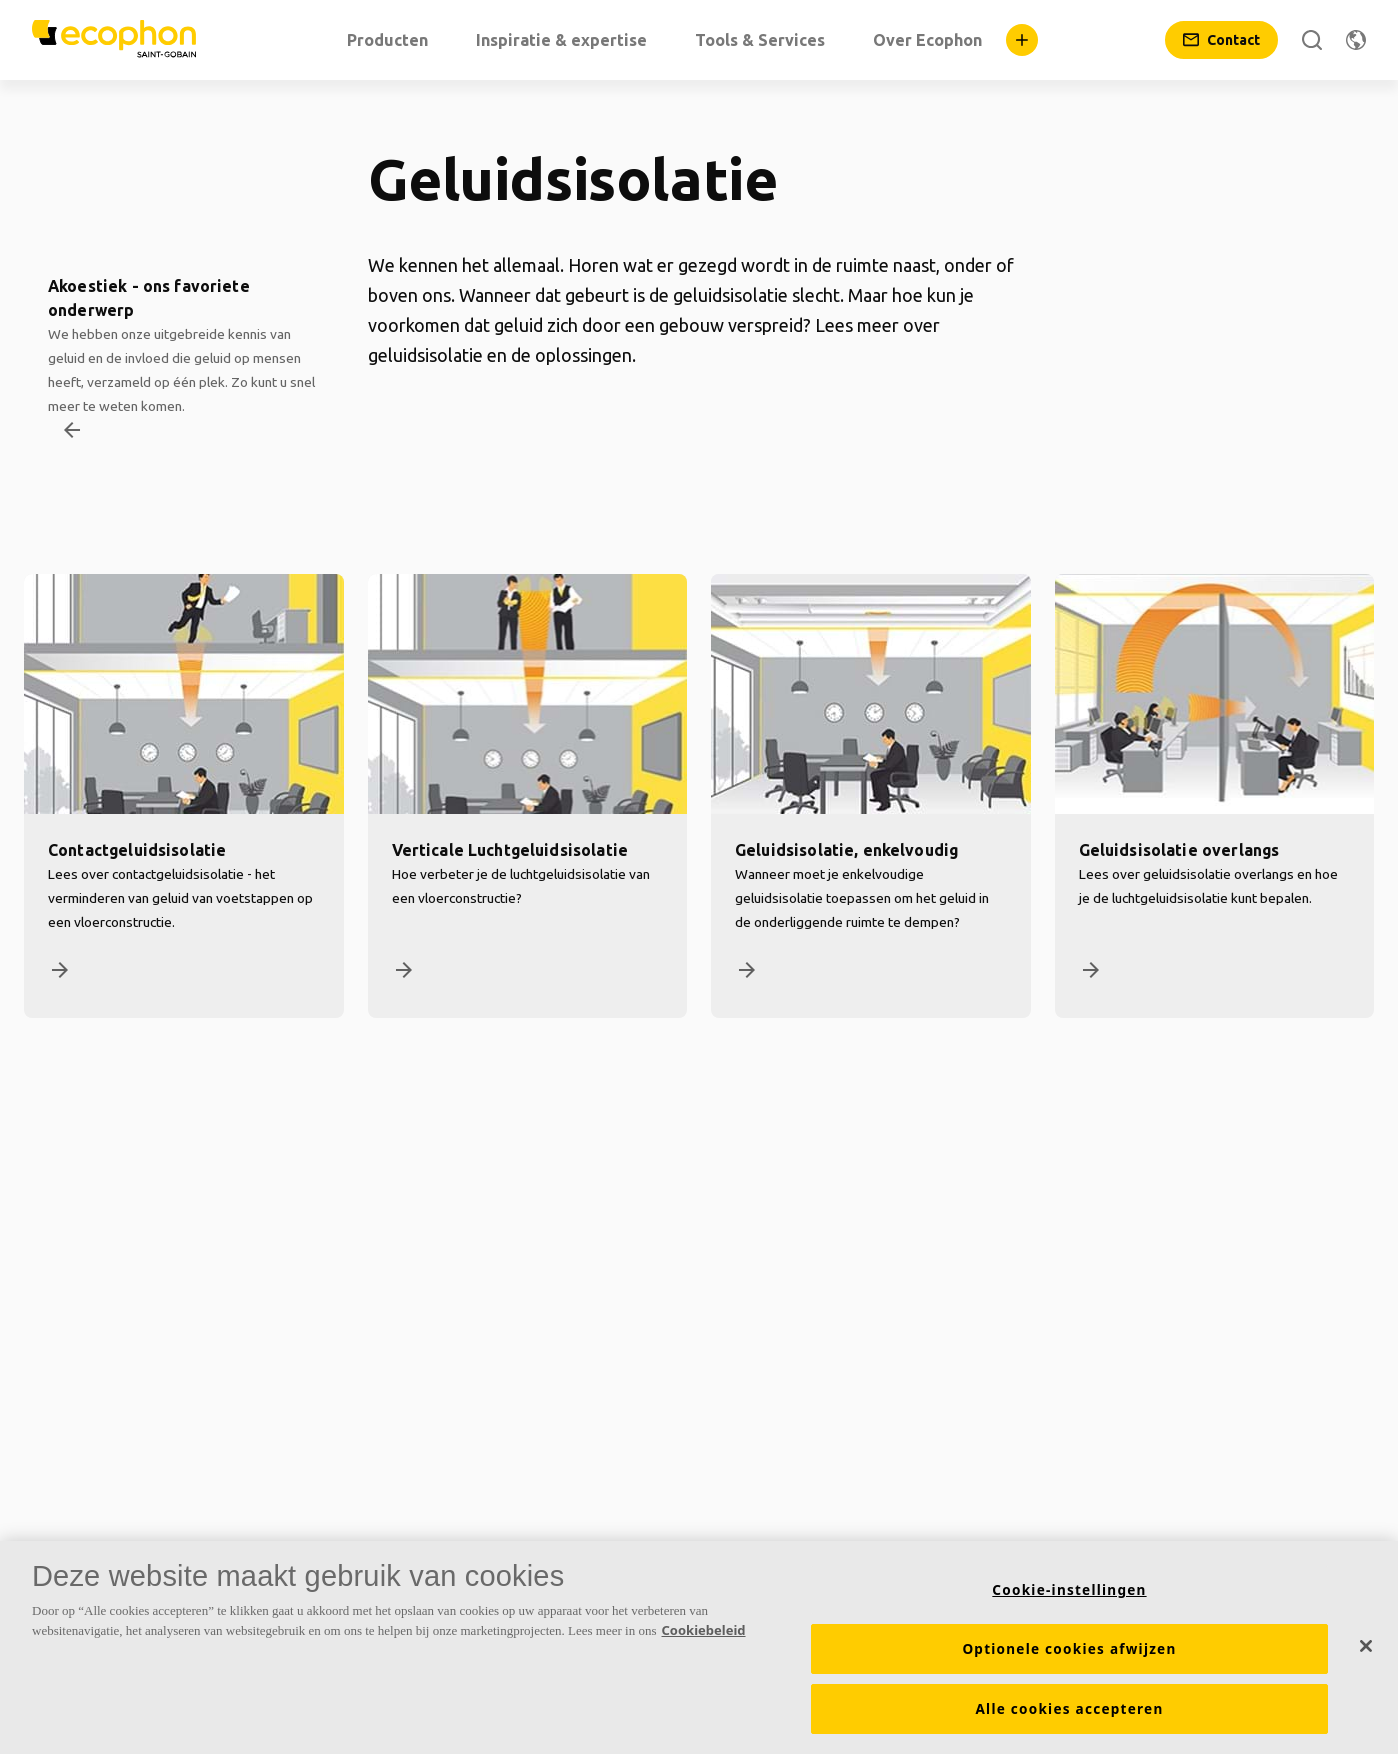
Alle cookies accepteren (1069, 1719)
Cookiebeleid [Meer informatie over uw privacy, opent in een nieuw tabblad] (704, 1640)
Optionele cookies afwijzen (1069, 1659)
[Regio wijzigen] (1356, 40)
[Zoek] (1312, 40)
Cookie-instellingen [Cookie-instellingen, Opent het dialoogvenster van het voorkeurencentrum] (1069, 1600)
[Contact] (1221, 40)
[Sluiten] (1366, 1656)
